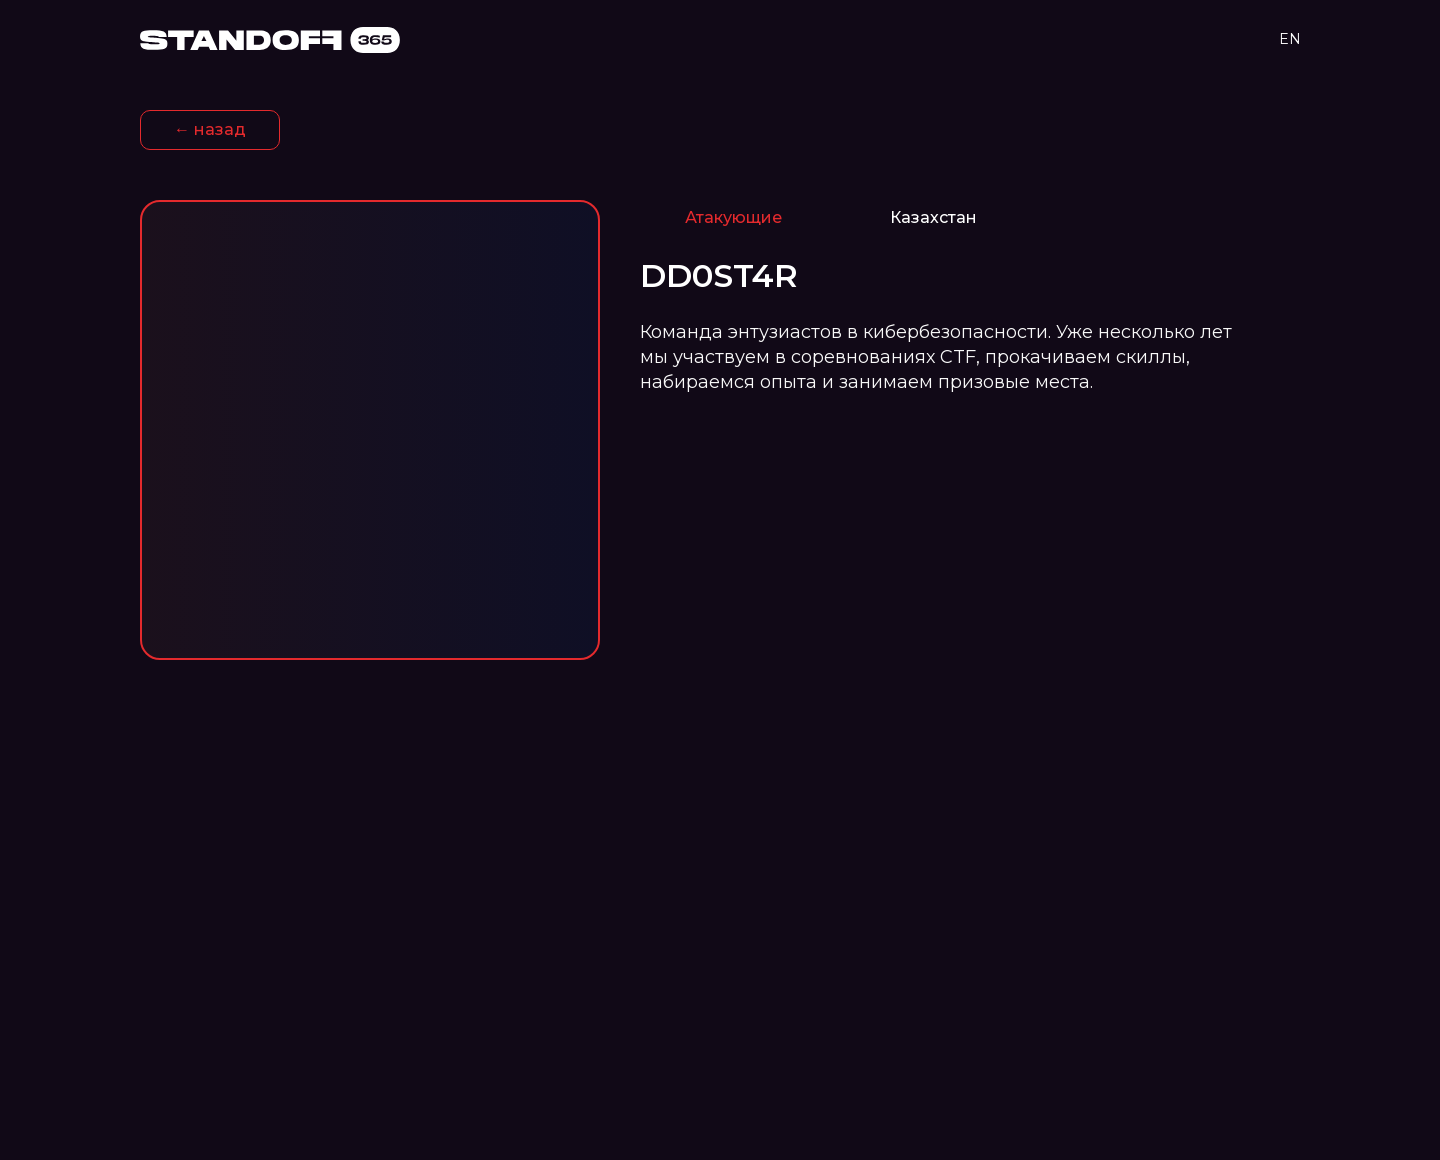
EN (1290, 39)
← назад (210, 129)
